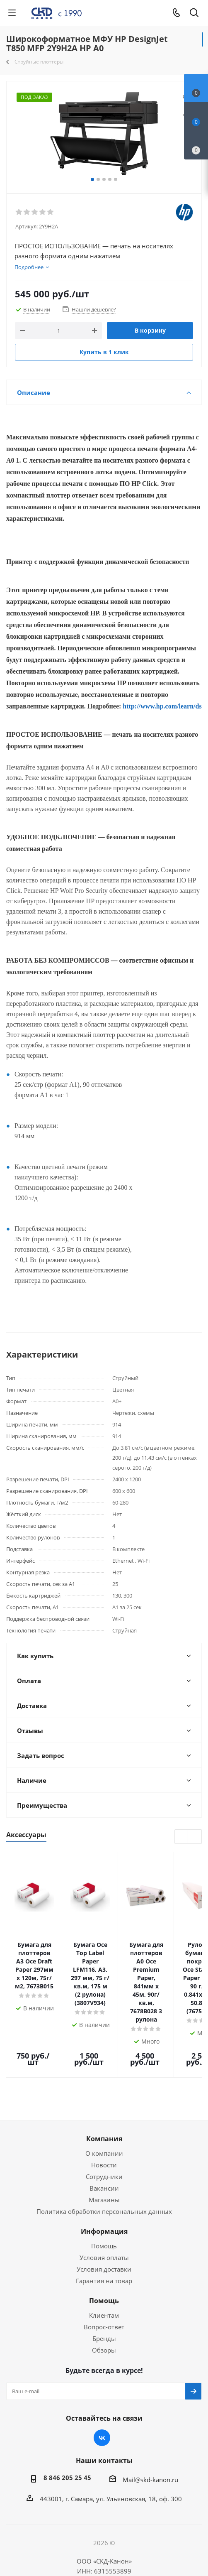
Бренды (104, 2291)
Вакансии (104, 2140)
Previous (182, 1837)
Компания (104, 2091)
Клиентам (104, 2267)
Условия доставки (104, 2221)
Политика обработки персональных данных (104, 2163)
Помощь (104, 2198)
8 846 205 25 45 (67, 2430)
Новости (104, 2117)
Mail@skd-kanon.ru (150, 2432)
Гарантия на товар (104, 2233)
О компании (104, 2105)
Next (195, 1837)
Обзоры (104, 2302)
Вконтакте (102, 2390)
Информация (104, 2183)
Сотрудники (104, 2129)
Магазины (104, 2152)
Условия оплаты (104, 2210)
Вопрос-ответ (104, 2279)
